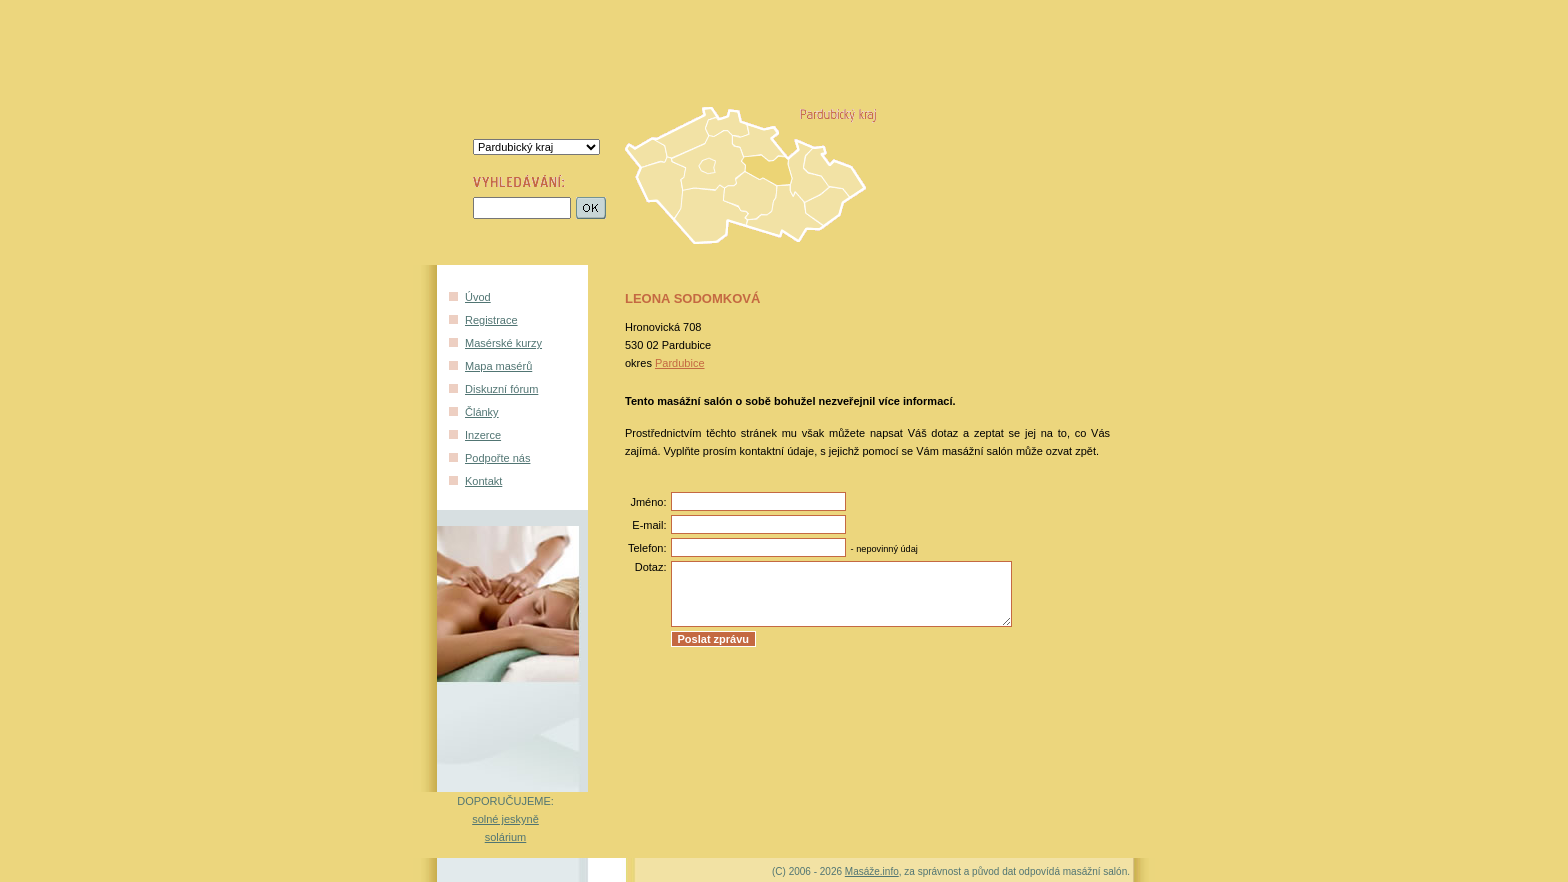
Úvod (478, 297)
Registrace (491, 320)
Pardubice (680, 363)
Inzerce (483, 435)
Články (482, 412)
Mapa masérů (498, 366)
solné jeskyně (505, 819)
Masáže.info (872, 871)
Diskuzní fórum (501, 389)
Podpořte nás (497, 458)
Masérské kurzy (503, 343)
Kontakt (483, 481)
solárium (506, 837)
